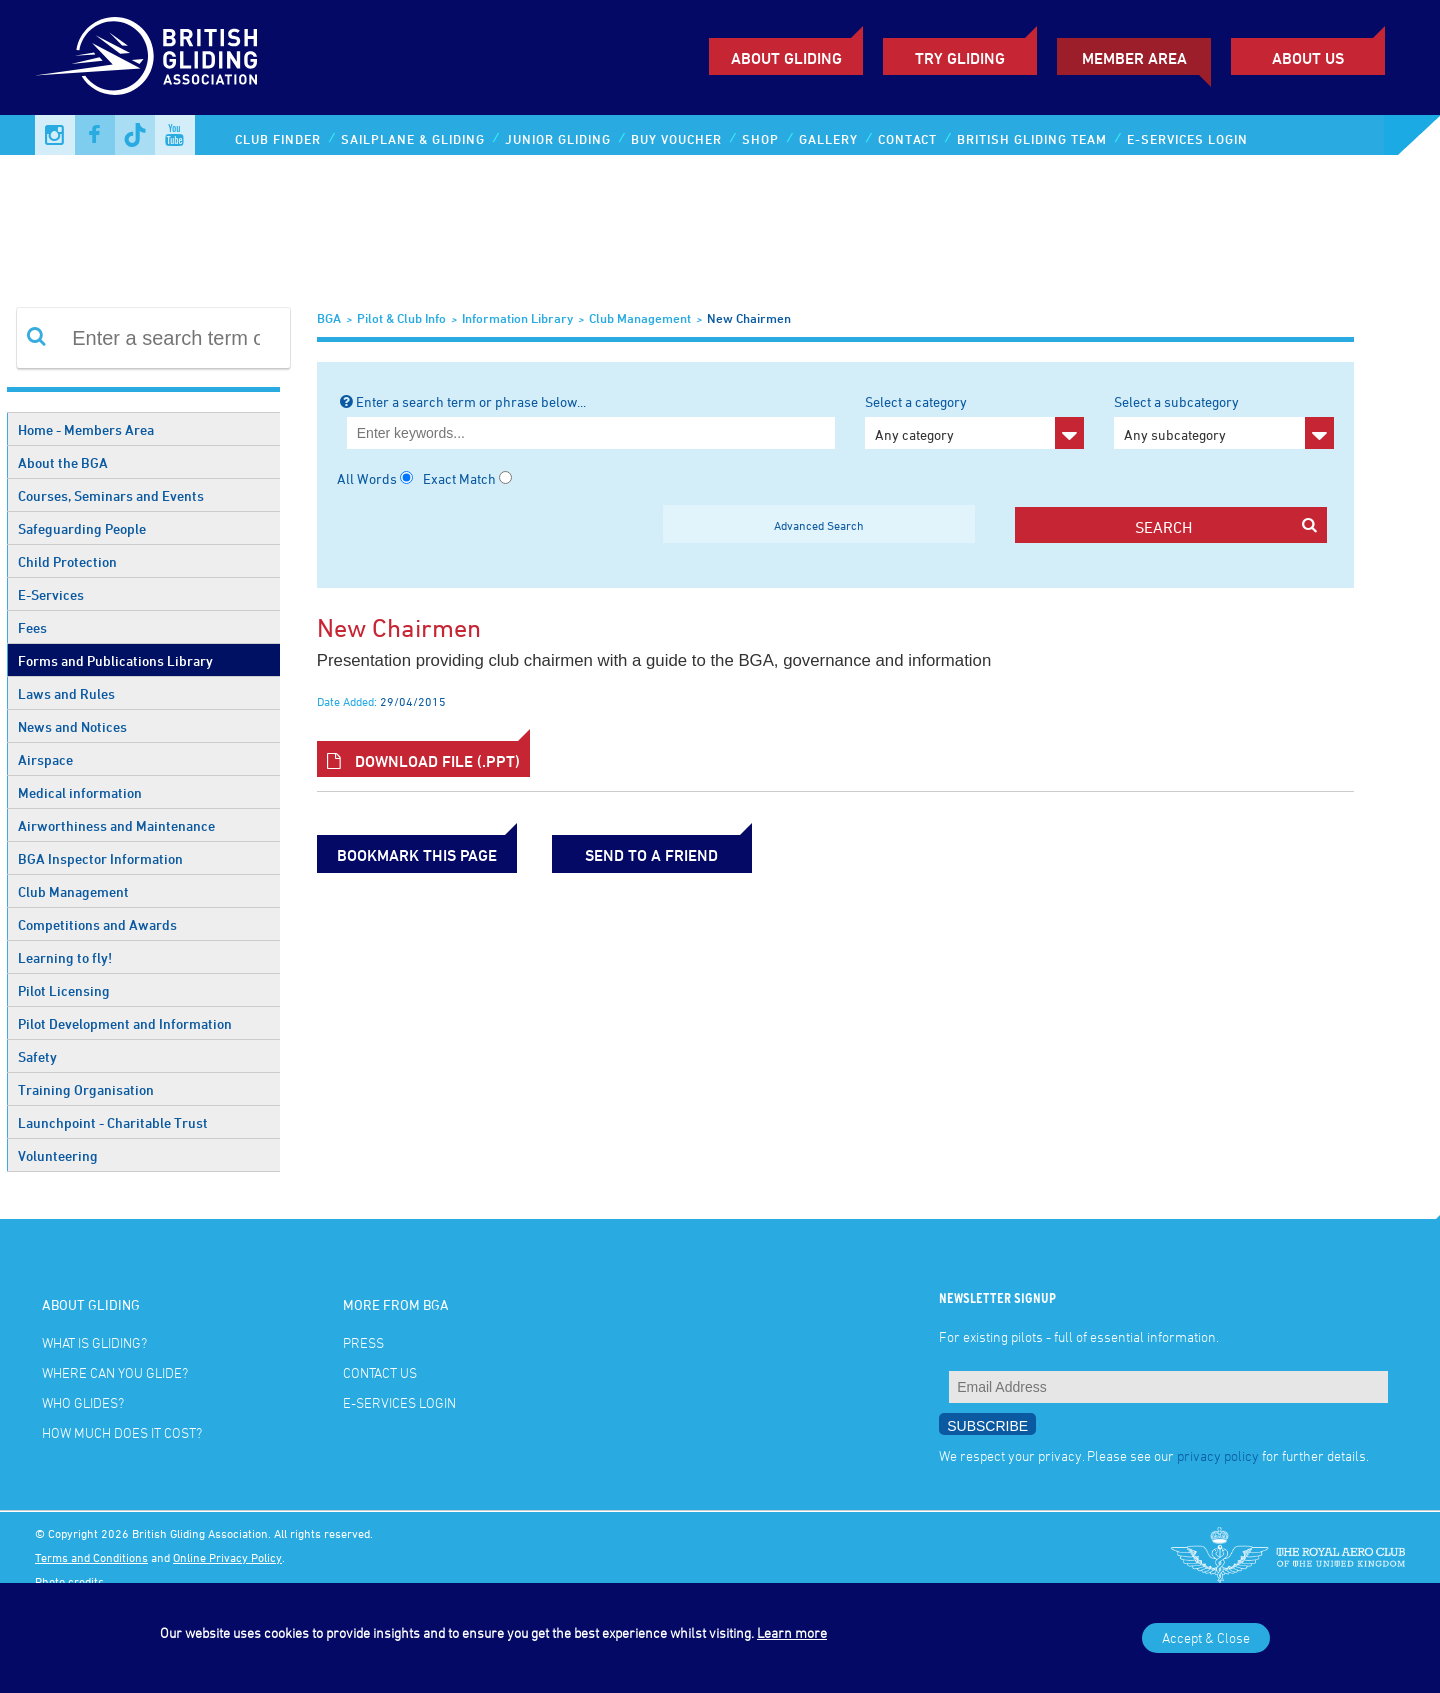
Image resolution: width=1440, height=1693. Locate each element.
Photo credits (69, 1581)
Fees (32, 627)
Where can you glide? (115, 1372)
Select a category (974, 421)
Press (363, 1342)
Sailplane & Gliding (413, 139)
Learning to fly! (65, 957)
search (1226, 526)
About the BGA (63, 462)
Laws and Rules (66, 693)
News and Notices (72, 726)
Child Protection (67, 561)
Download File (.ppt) (423, 761)
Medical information (80, 792)
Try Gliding (960, 58)
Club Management (73, 891)
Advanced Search (819, 525)
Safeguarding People (82, 528)
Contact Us (380, 1372)
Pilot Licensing (64, 990)
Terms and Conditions (91, 1557)
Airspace (45, 759)
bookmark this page (417, 855)
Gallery (828, 139)
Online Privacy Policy (227, 1557)
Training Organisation (86, 1089)
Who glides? (83, 1402)
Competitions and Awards (97, 924)
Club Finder (278, 139)
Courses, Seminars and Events (111, 495)
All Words (367, 478)
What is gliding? (94, 1342)
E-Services (51, 594)
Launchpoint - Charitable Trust (113, 1122)
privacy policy (1218, 1455)
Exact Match (459, 478)
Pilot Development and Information (125, 1023)
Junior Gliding (558, 139)
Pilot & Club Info (401, 318)
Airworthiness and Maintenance (116, 825)
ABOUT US (1308, 58)
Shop (760, 139)
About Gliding (786, 58)
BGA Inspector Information (100, 858)
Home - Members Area (86, 429)
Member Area (1134, 58)
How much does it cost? (122, 1432)
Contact (907, 139)
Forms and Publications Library (115, 660)
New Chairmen (749, 318)
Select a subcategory (1223, 421)
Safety (37, 1056)
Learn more (792, 1632)
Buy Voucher (676, 139)
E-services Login (1187, 139)
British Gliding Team (1032, 139)
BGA (329, 318)
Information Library (517, 318)
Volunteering (58, 1155)
